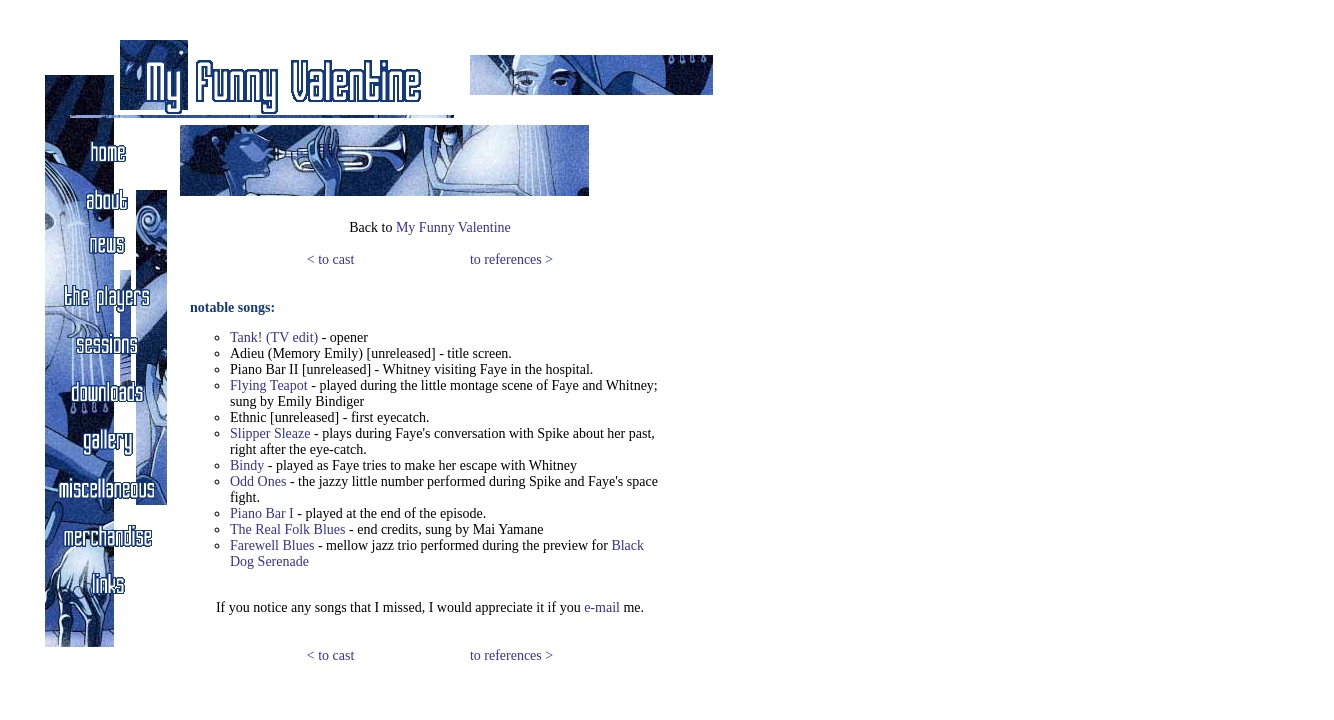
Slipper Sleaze (270, 433)
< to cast (331, 259)
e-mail (602, 607)
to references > (511, 259)
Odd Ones (258, 481)
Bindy (247, 465)
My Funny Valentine (453, 227)
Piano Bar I (262, 513)
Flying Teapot (269, 385)
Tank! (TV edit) (274, 337)
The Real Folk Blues (288, 529)
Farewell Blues (272, 545)
